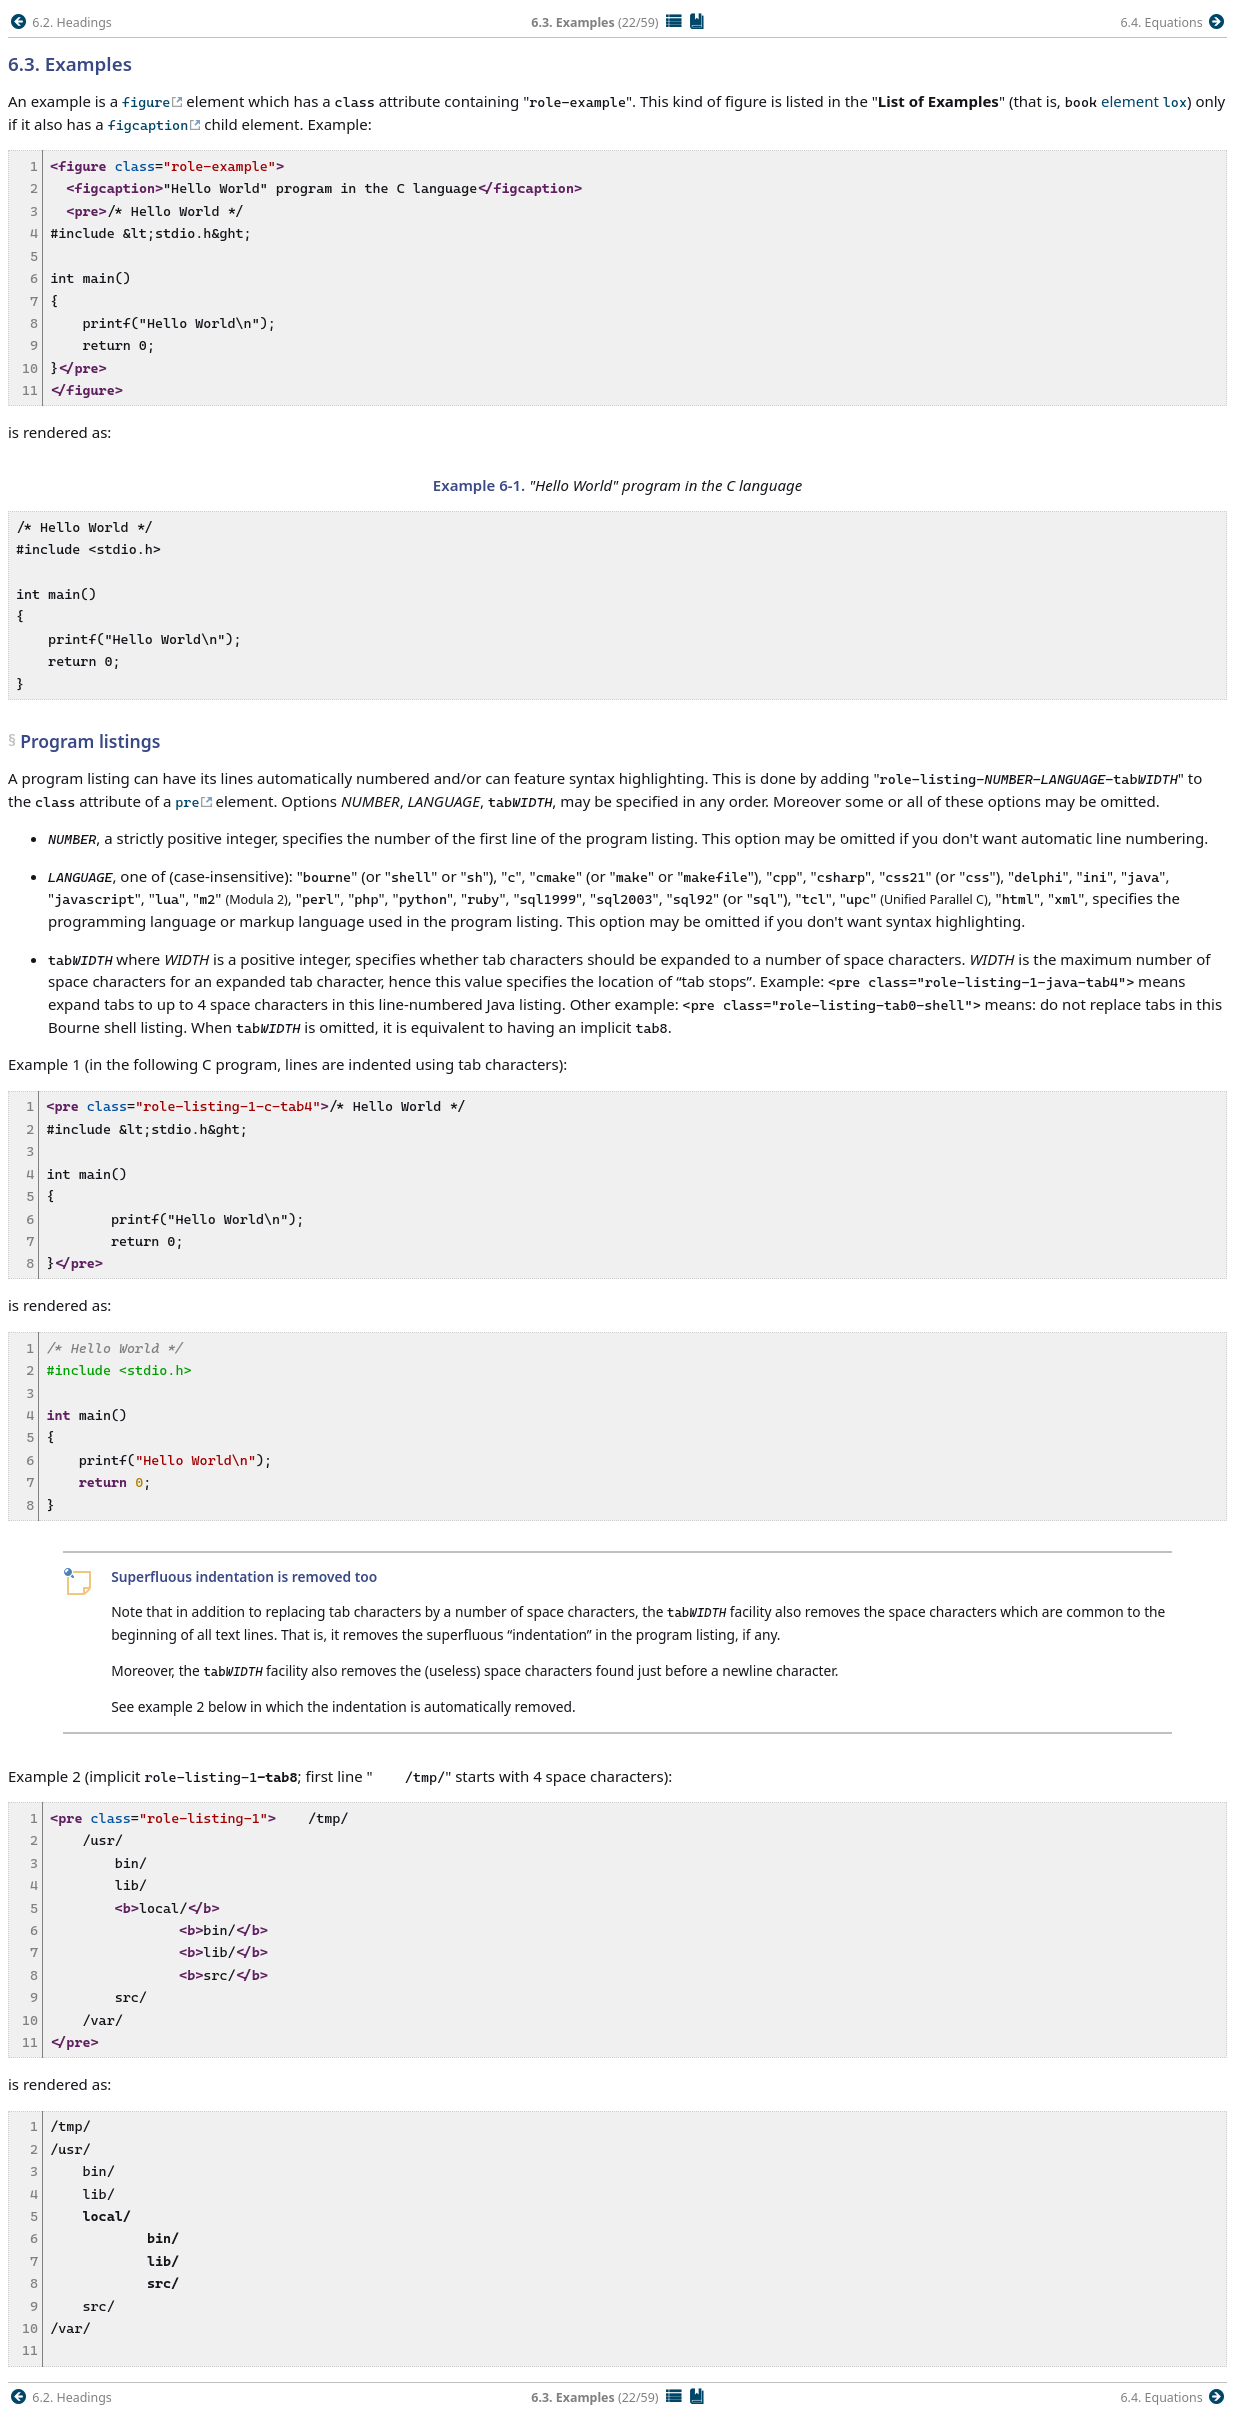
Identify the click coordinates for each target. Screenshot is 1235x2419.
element (1144, 101)
